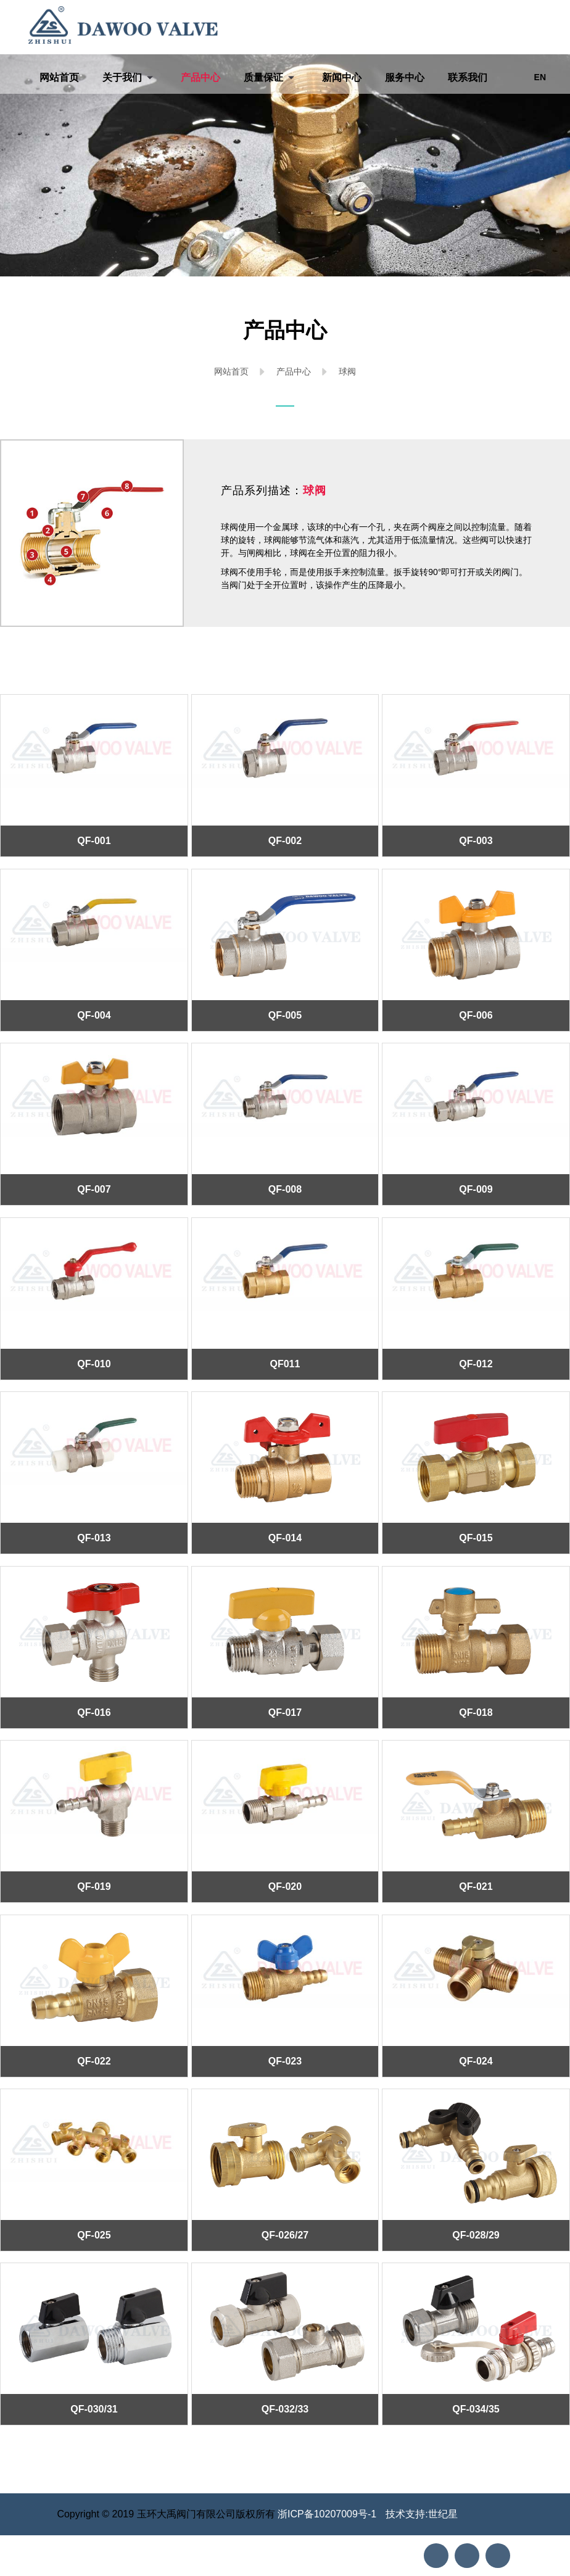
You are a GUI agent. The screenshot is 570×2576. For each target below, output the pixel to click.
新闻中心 (341, 77)
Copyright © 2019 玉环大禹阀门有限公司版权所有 (167, 2514)
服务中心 (404, 77)
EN (540, 77)
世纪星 (443, 2514)
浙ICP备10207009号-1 (327, 2514)
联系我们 (467, 77)
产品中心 (200, 77)
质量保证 (263, 77)
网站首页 (59, 77)
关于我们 (122, 77)
